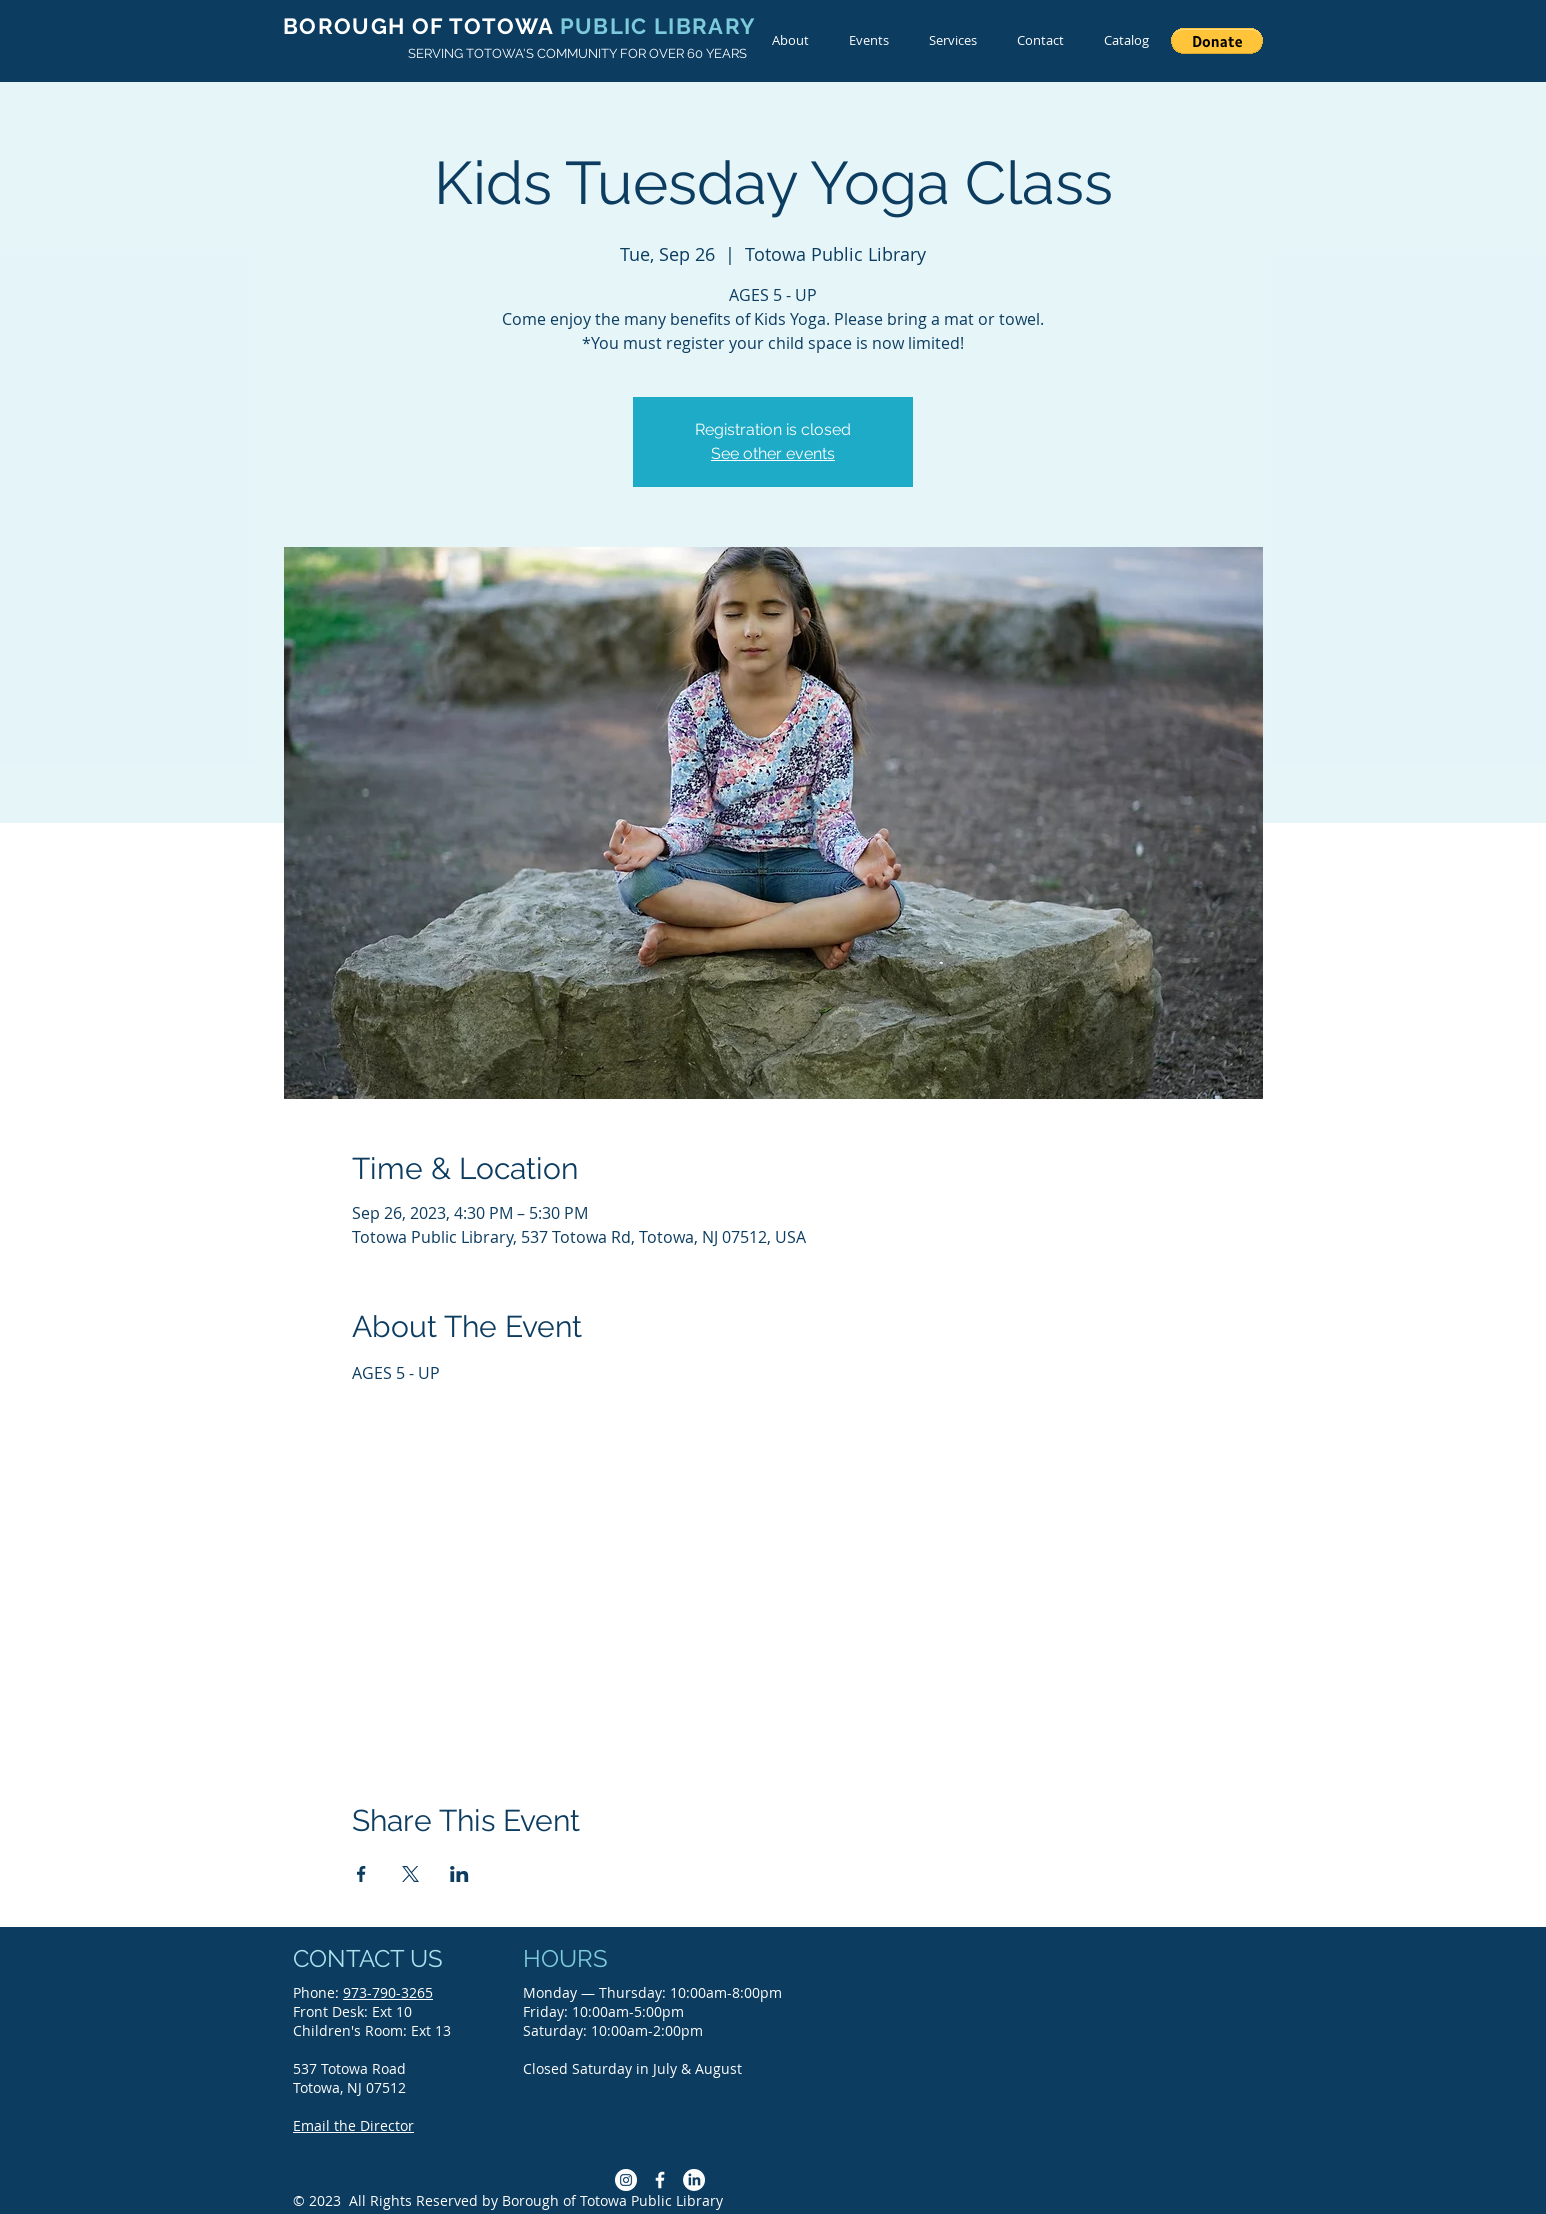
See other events (773, 453)
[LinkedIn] (694, 2180)
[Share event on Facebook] (361, 1874)
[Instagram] (626, 2180)
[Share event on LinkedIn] (459, 1874)
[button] (1217, 41)
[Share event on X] (410, 1874)
